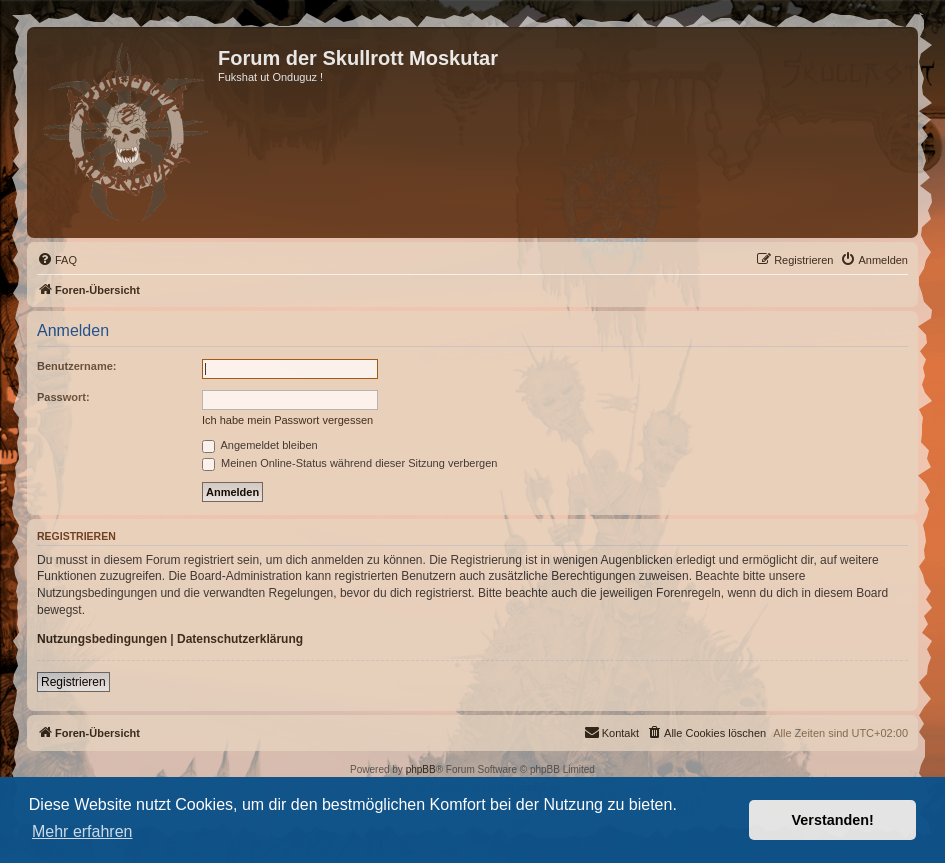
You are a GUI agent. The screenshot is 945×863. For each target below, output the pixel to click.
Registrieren (73, 682)
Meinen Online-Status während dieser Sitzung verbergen (349, 463)
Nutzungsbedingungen (102, 639)
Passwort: (63, 397)
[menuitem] (57, 260)
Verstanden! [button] (833, 820)
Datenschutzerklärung (240, 639)
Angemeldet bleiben (260, 445)
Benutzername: (76, 366)
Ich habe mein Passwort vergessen (287, 420)
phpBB (421, 769)
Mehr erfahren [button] (82, 831)
